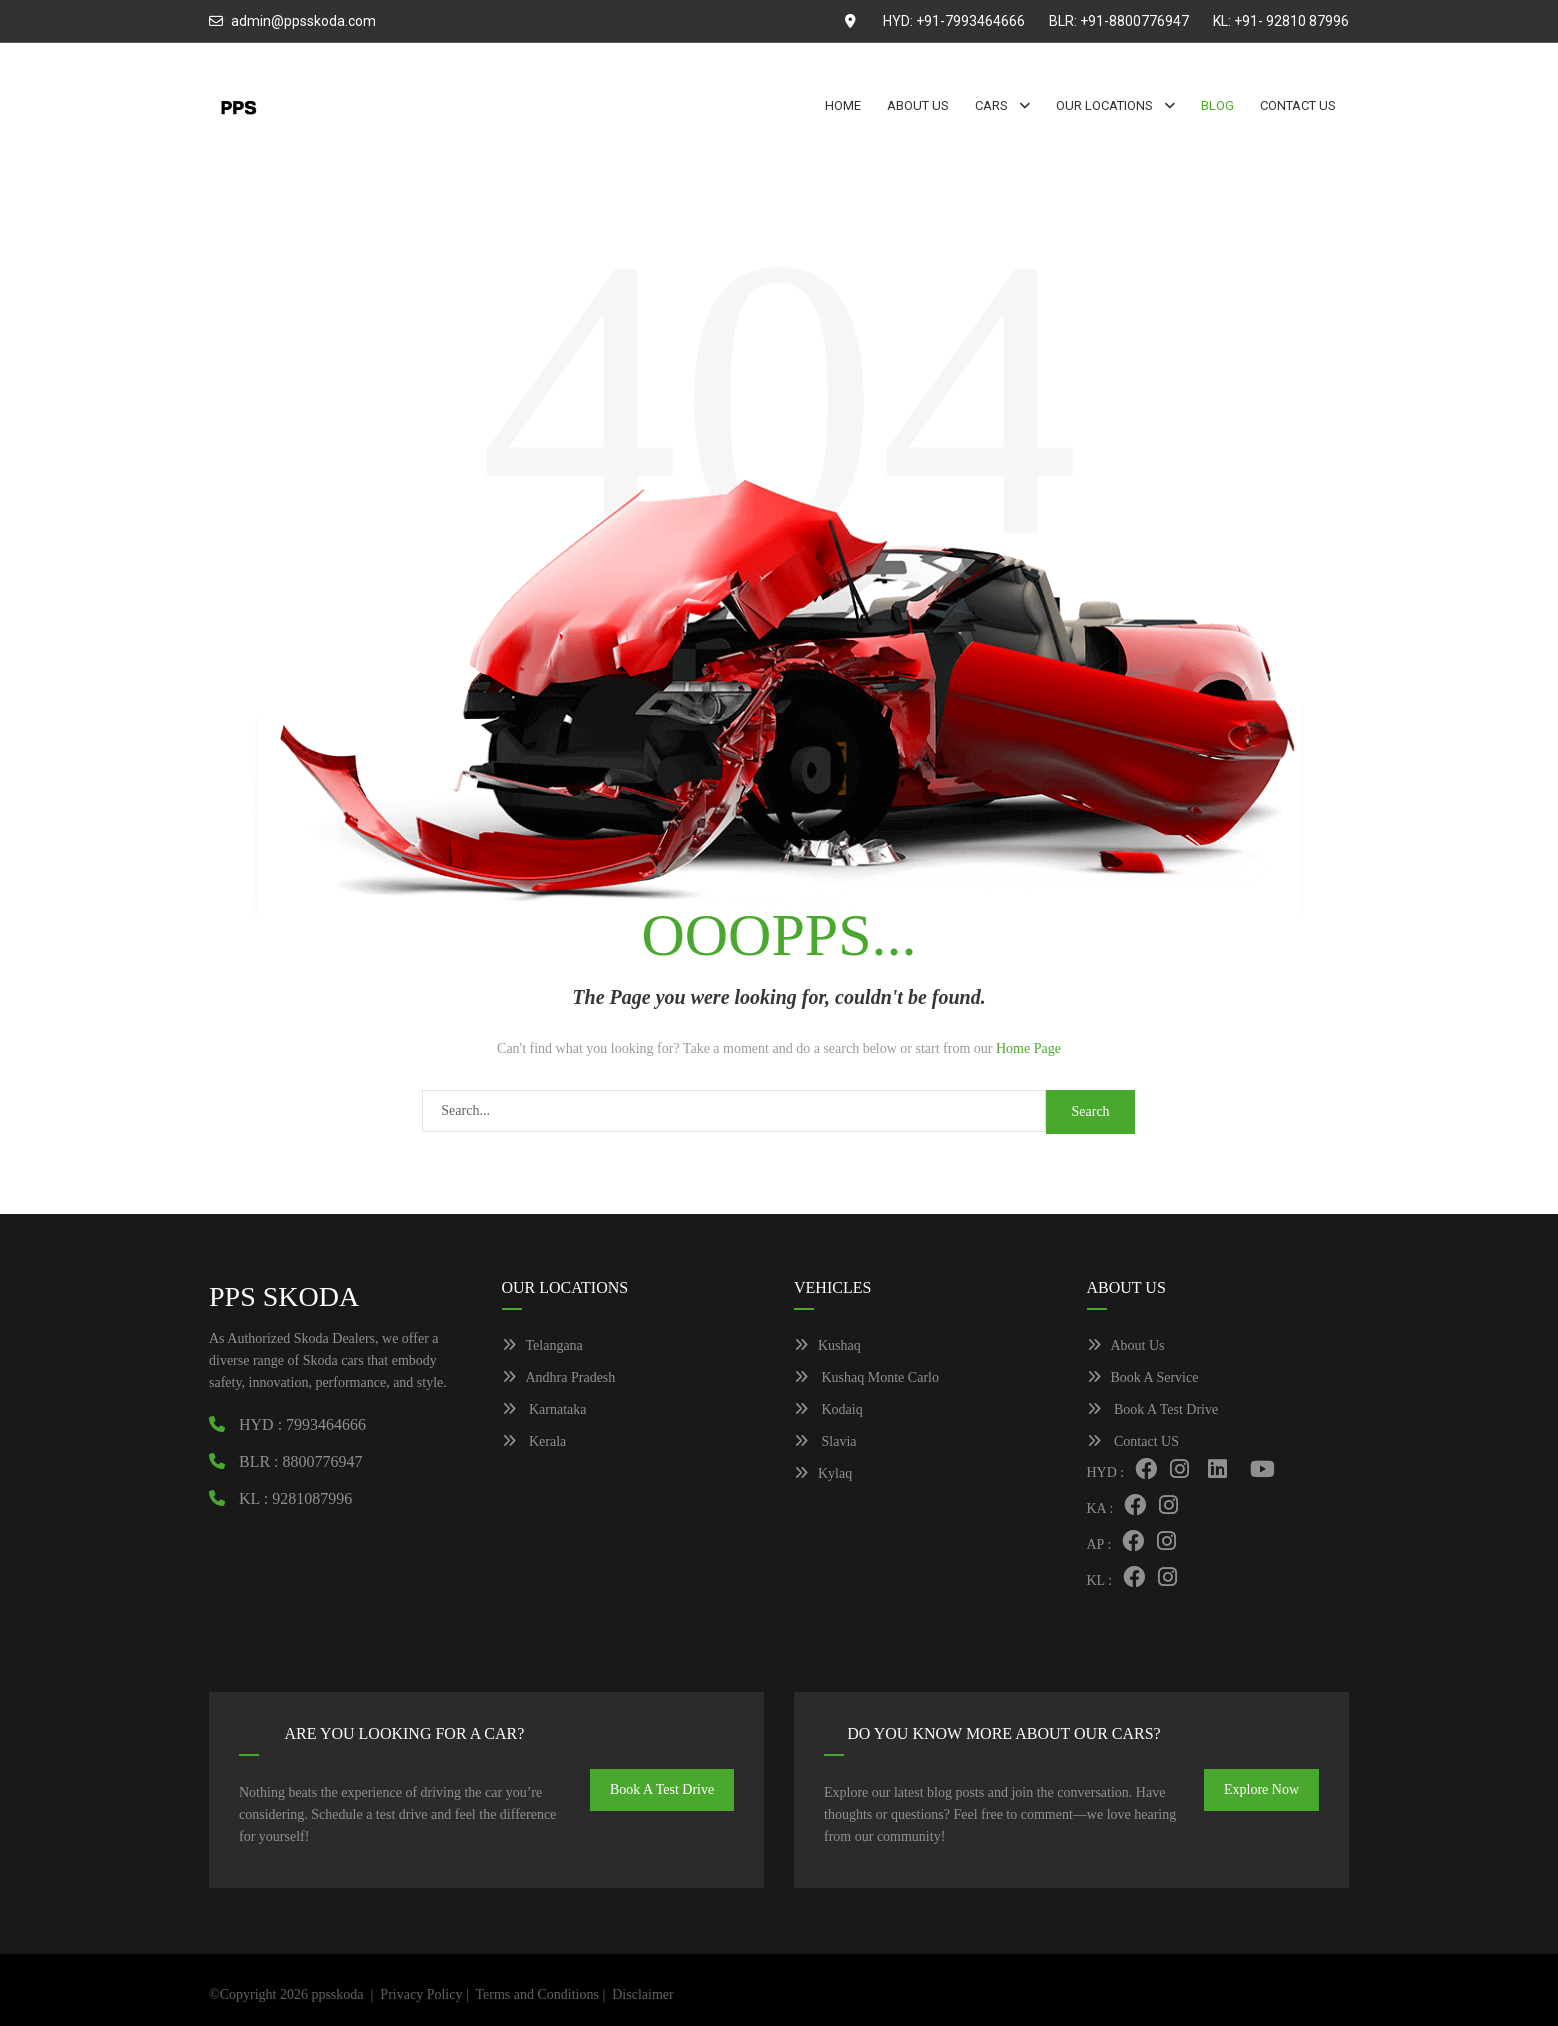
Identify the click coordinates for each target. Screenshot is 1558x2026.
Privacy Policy (421, 1994)
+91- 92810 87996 (1291, 21)
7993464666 (326, 1424)
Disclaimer (642, 1994)
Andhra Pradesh (559, 1377)
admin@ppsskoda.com (303, 21)
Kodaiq (828, 1409)
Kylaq (823, 1473)
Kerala (534, 1441)
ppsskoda (337, 1994)
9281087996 (312, 1498)
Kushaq (827, 1345)
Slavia (825, 1441)
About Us (1126, 1345)
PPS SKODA (284, 1296)
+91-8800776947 (1134, 21)
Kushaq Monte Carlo (866, 1377)
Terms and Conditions (536, 1994)
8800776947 (323, 1461)
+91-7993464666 (970, 21)
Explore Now (1261, 1789)
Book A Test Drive (1153, 1409)
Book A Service (1143, 1377)
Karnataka (544, 1409)
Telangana (542, 1345)
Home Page (1028, 1048)
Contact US (1133, 1441)
